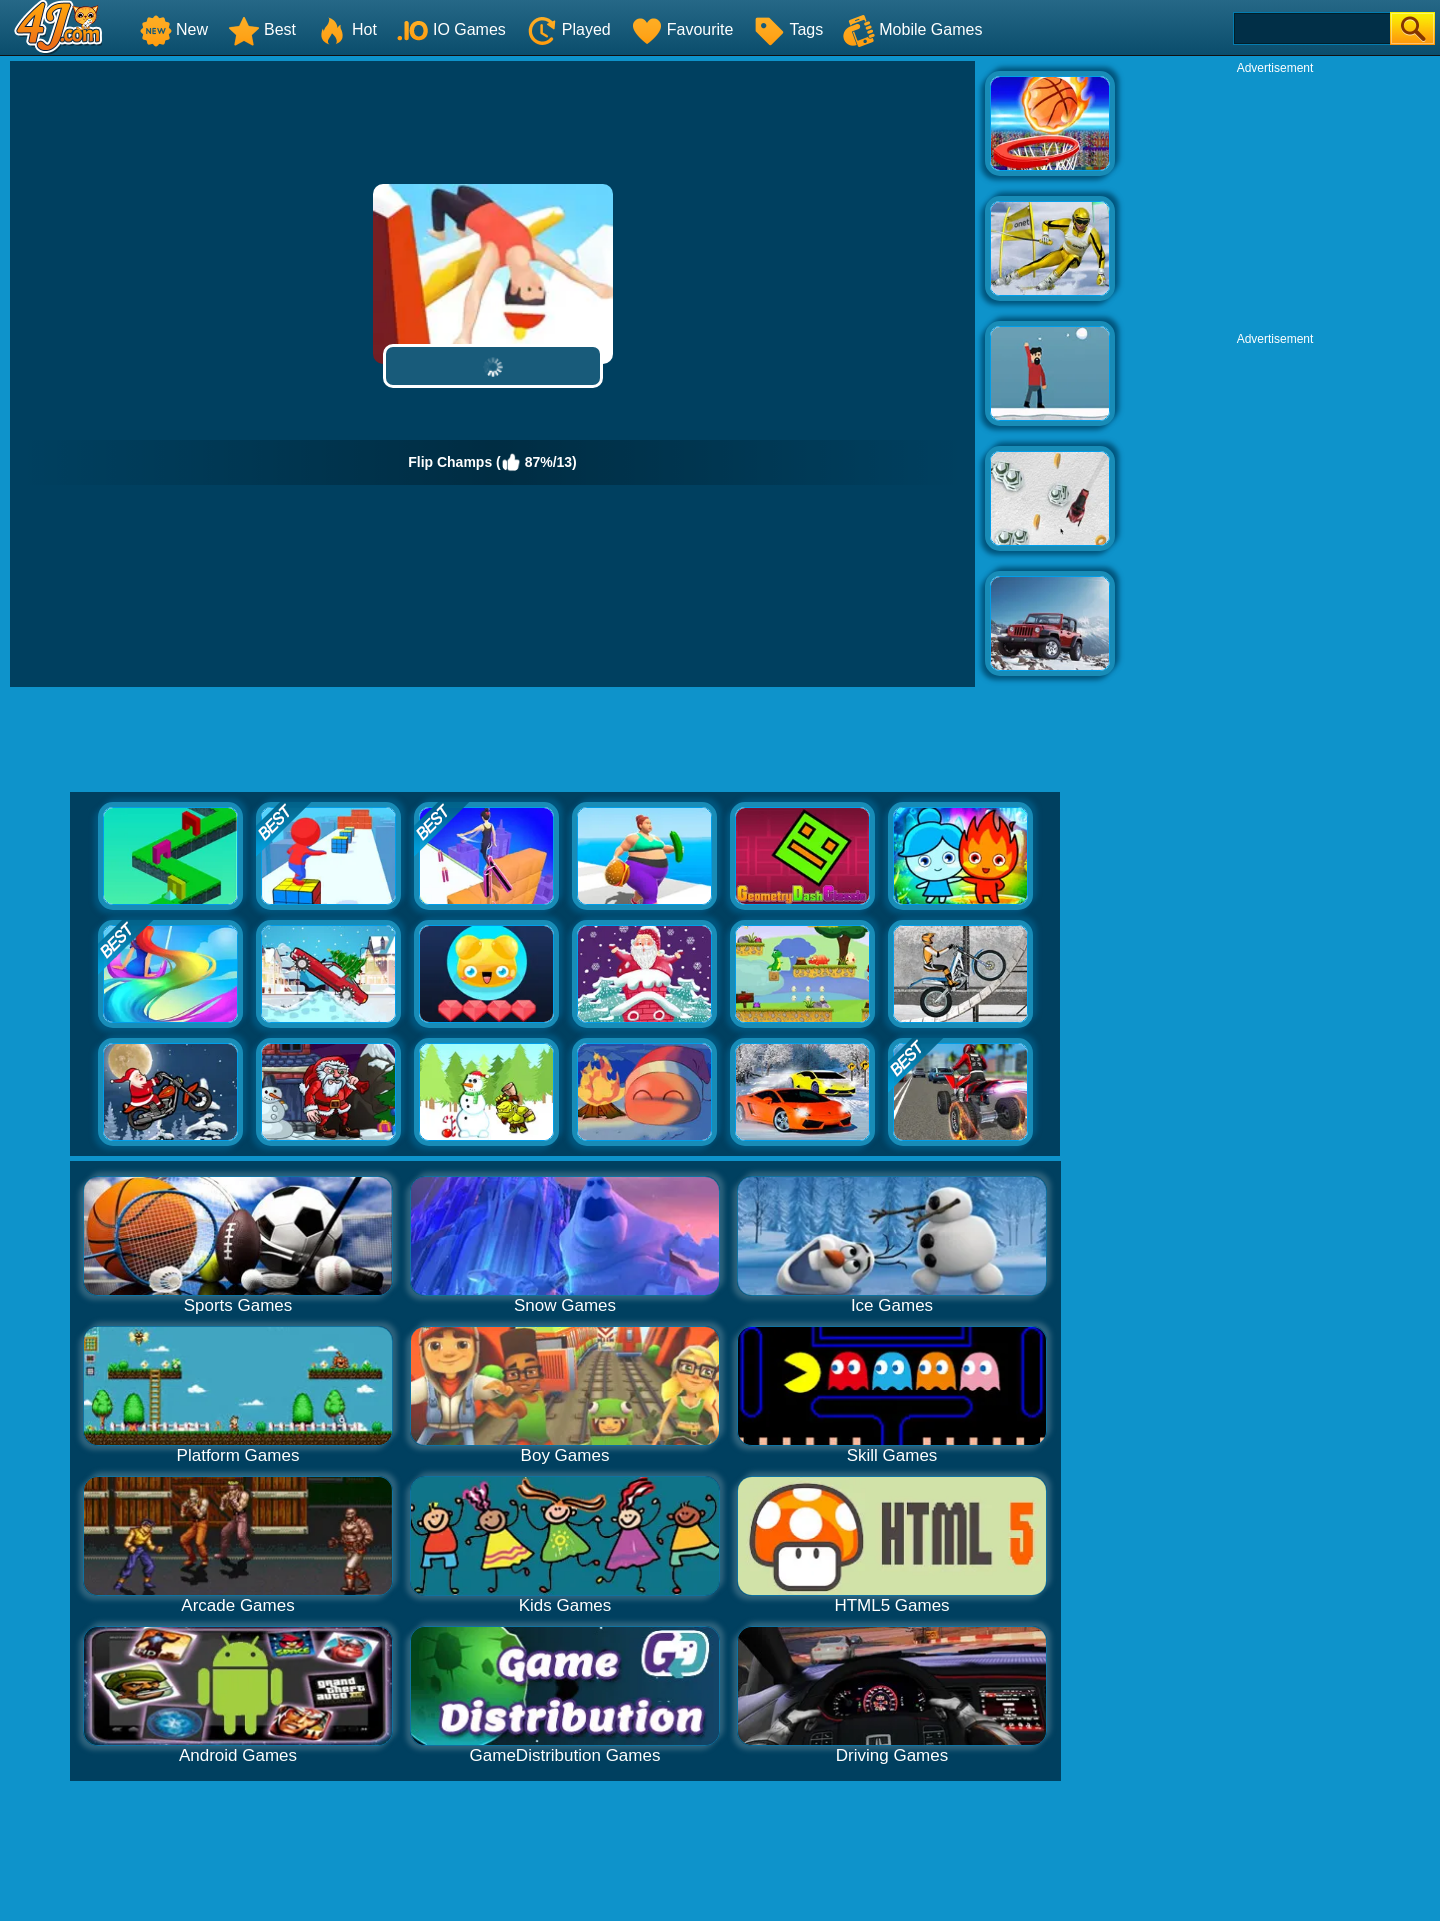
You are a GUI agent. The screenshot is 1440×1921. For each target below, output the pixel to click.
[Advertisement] (1275, 201)
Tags (788, 29)
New (174, 29)
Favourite (682, 29)
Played (568, 29)
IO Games (451, 29)
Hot (346, 29)
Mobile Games (912, 29)
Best (262, 29)
